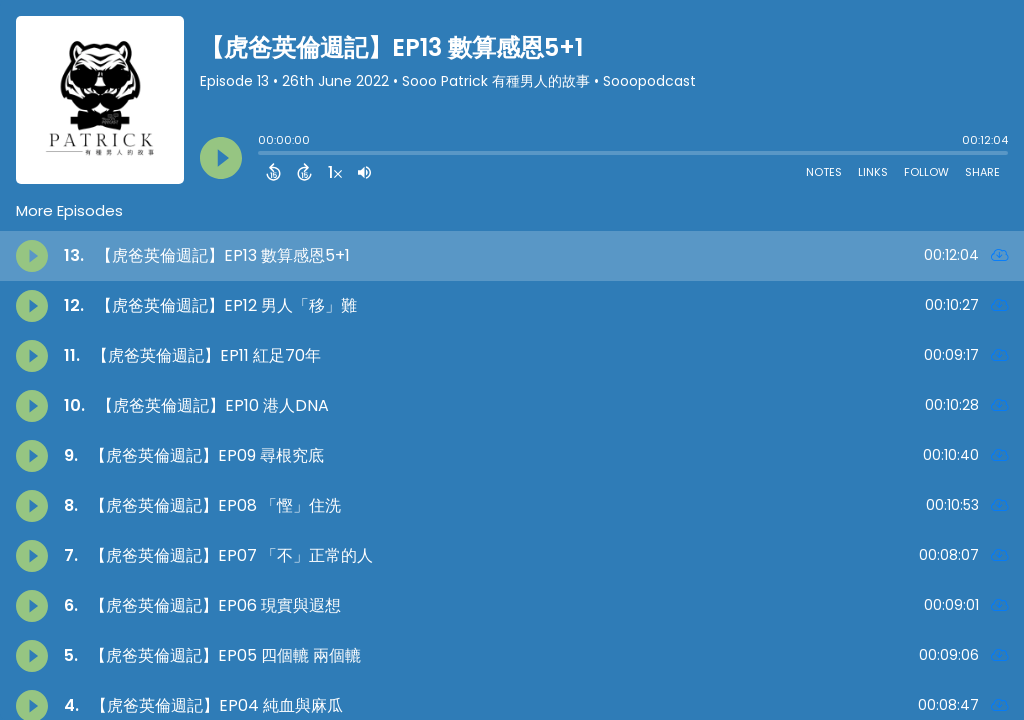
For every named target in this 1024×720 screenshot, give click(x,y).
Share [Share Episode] (982, 172)
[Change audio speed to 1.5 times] (335, 172)
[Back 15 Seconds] (273, 172)
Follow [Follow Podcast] (926, 172)
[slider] (263, 155)
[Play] (221, 158)
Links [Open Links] (873, 172)
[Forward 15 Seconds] (304, 172)
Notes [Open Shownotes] (824, 172)
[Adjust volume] (364, 172)
